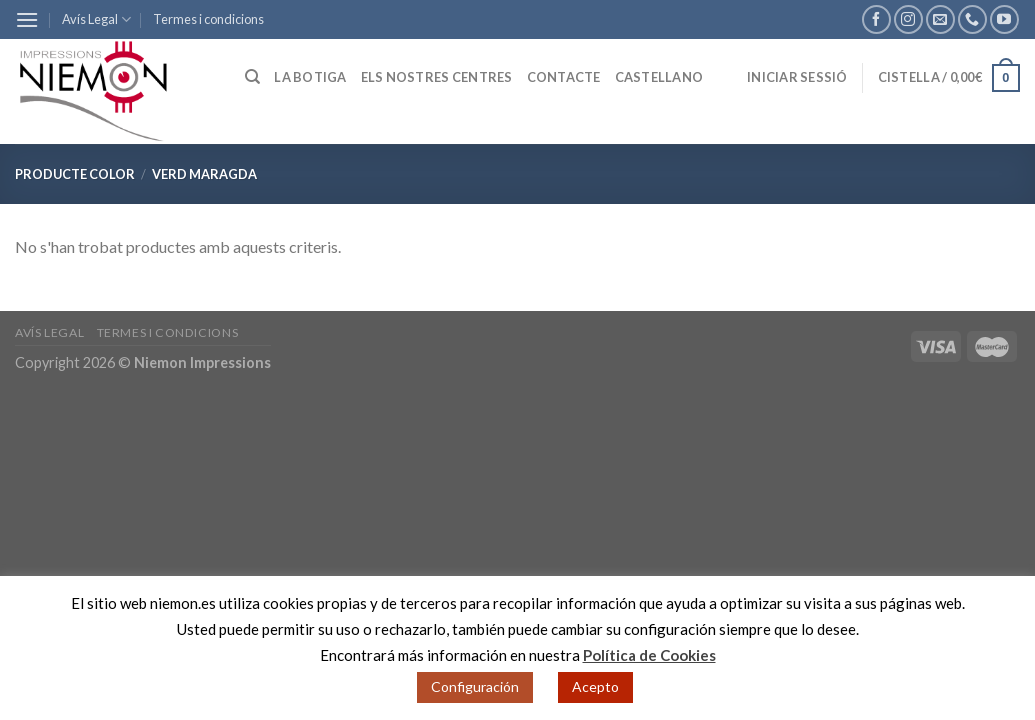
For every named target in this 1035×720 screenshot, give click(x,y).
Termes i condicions (208, 19)
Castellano (659, 77)
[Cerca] (252, 77)
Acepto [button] (595, 686)
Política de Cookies (649, 655)
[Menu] (27, 19)
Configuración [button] (475, 686)
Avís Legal (96, 19)
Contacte (564, 77)
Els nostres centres (437, 77)
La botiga (310, 77)
